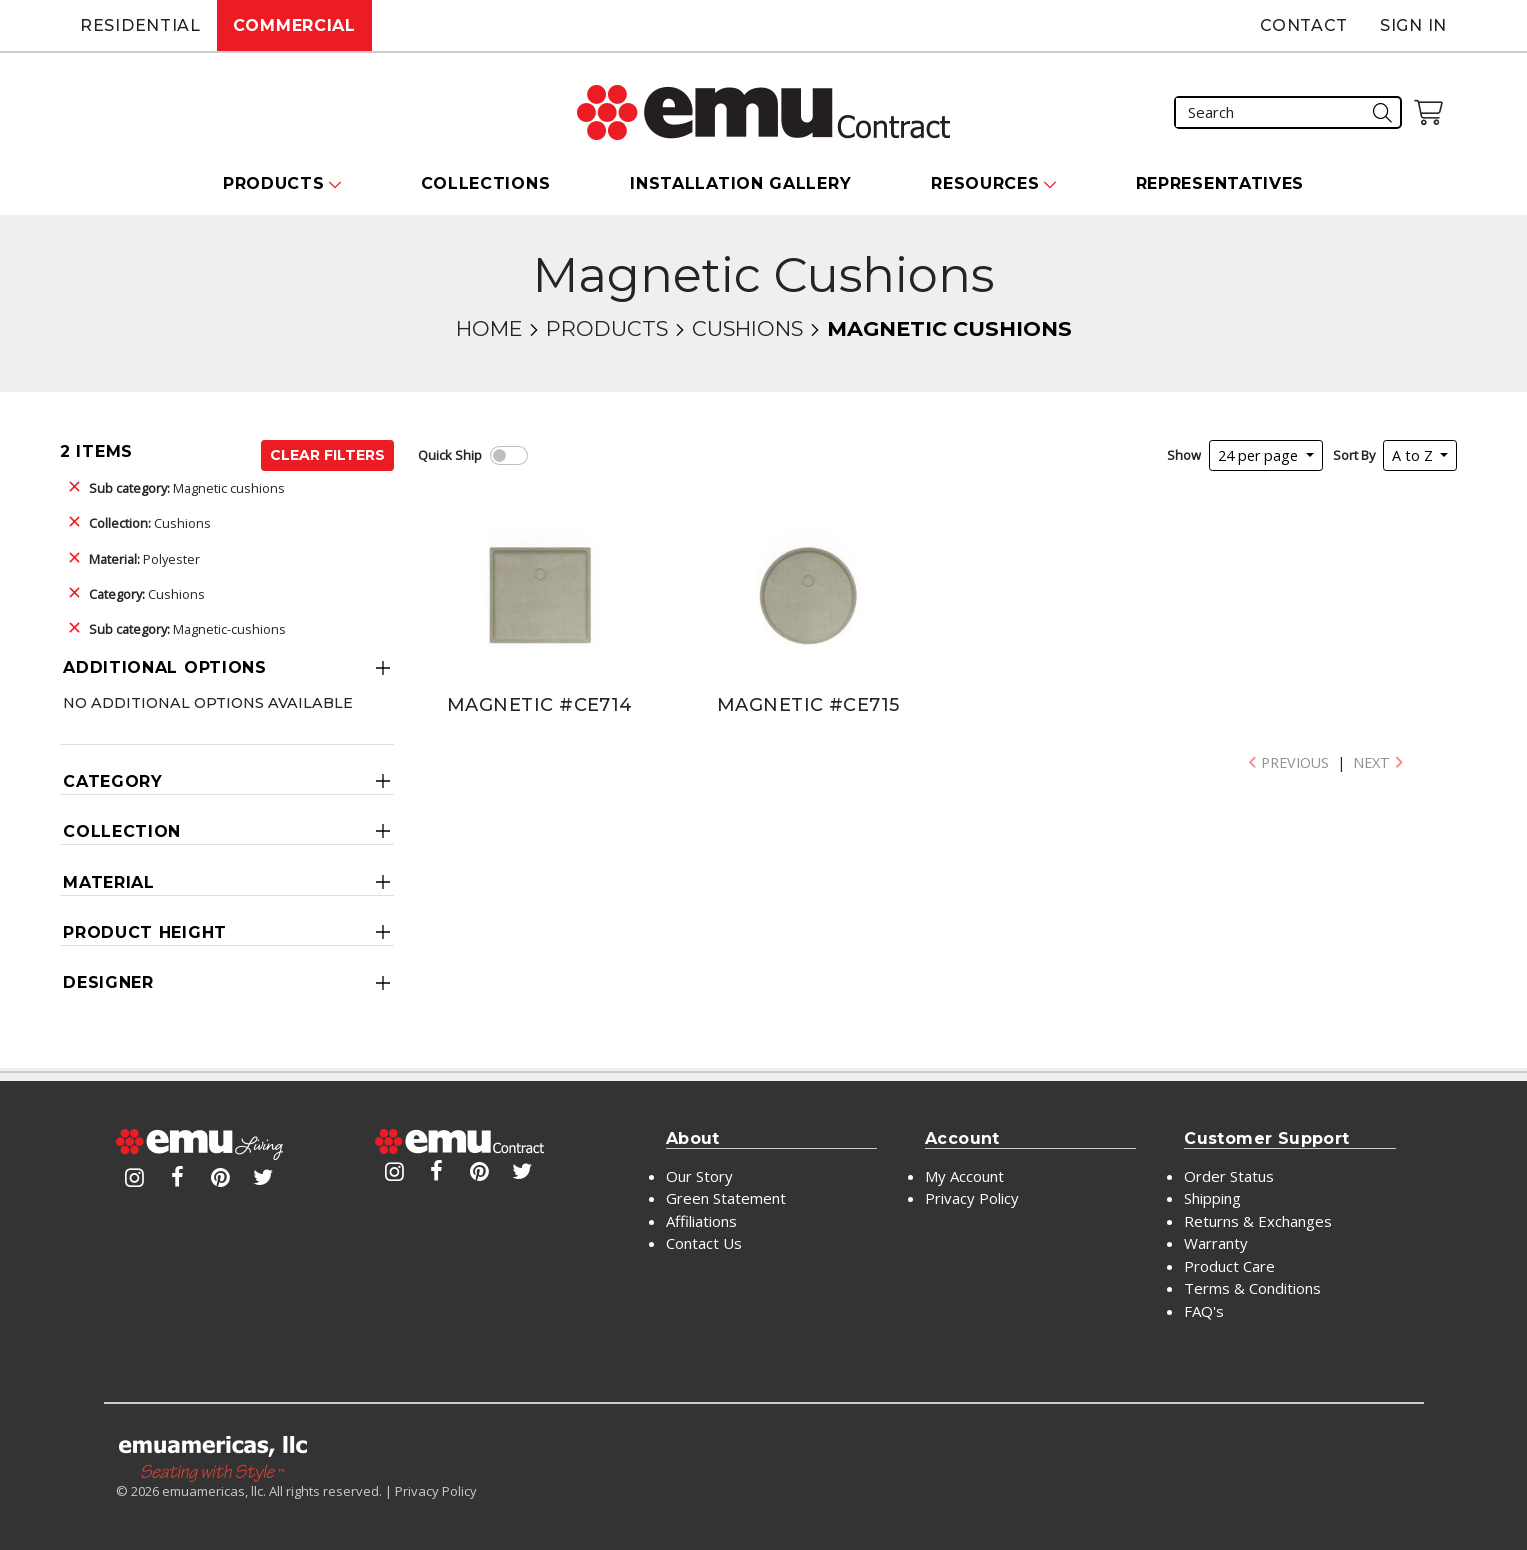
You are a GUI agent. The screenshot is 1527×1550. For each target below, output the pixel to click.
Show (1184, 455)
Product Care (1229, 1266)
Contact (1304, 25)
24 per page (1260, 455)
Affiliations (701, 1221)
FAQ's (1204, 1311)
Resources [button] (985, 183)
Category (113, 781)
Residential (140, 25)
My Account (964, 1176)
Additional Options (165, 667)
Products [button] (274, 183)
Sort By (1354, 455)
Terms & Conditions (1252, 1288)
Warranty (1216, 1243)
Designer (108, 982)
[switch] (509, 455)
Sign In (1413, 25)
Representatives (1220, 183)
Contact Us (704, 1243)
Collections (486, 183)
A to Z (1414, 455)
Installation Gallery (740, 183)
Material (109, 882)
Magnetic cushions (187, 488)
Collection (122, 831)
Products (607, 328)
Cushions (747, 328)
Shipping (1212, 1198)
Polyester (144, 559)
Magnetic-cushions (187, 629)
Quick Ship (450, 455)
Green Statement (726, 1198)
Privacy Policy (972, 1198)
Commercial (294, 25)
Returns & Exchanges (1258, 1221)
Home (489, 328)
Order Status (1229, 1176)
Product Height (145, 932)
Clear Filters (327, 455)
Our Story (699, 1176)
